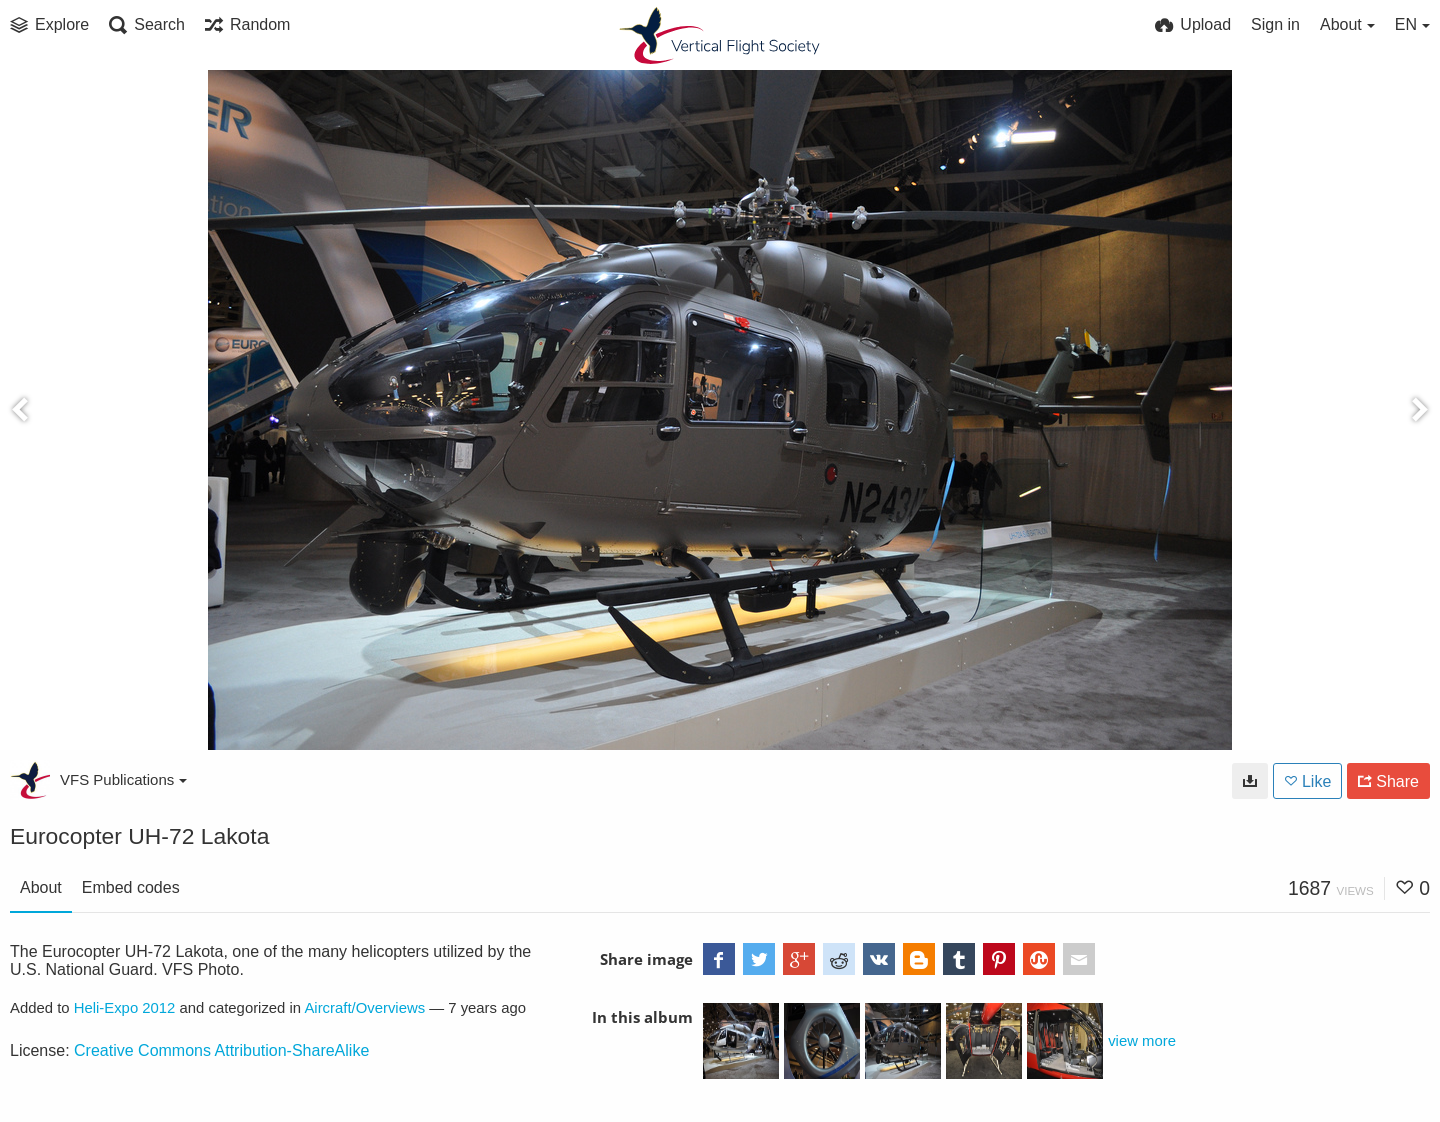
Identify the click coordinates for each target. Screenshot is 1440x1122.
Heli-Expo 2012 (125, 1008)
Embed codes (131, 887)
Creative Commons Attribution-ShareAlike (221, 1050)
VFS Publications (123, 779)
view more (1142, 1041)
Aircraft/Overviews (364, 1008)
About (41, 887)
